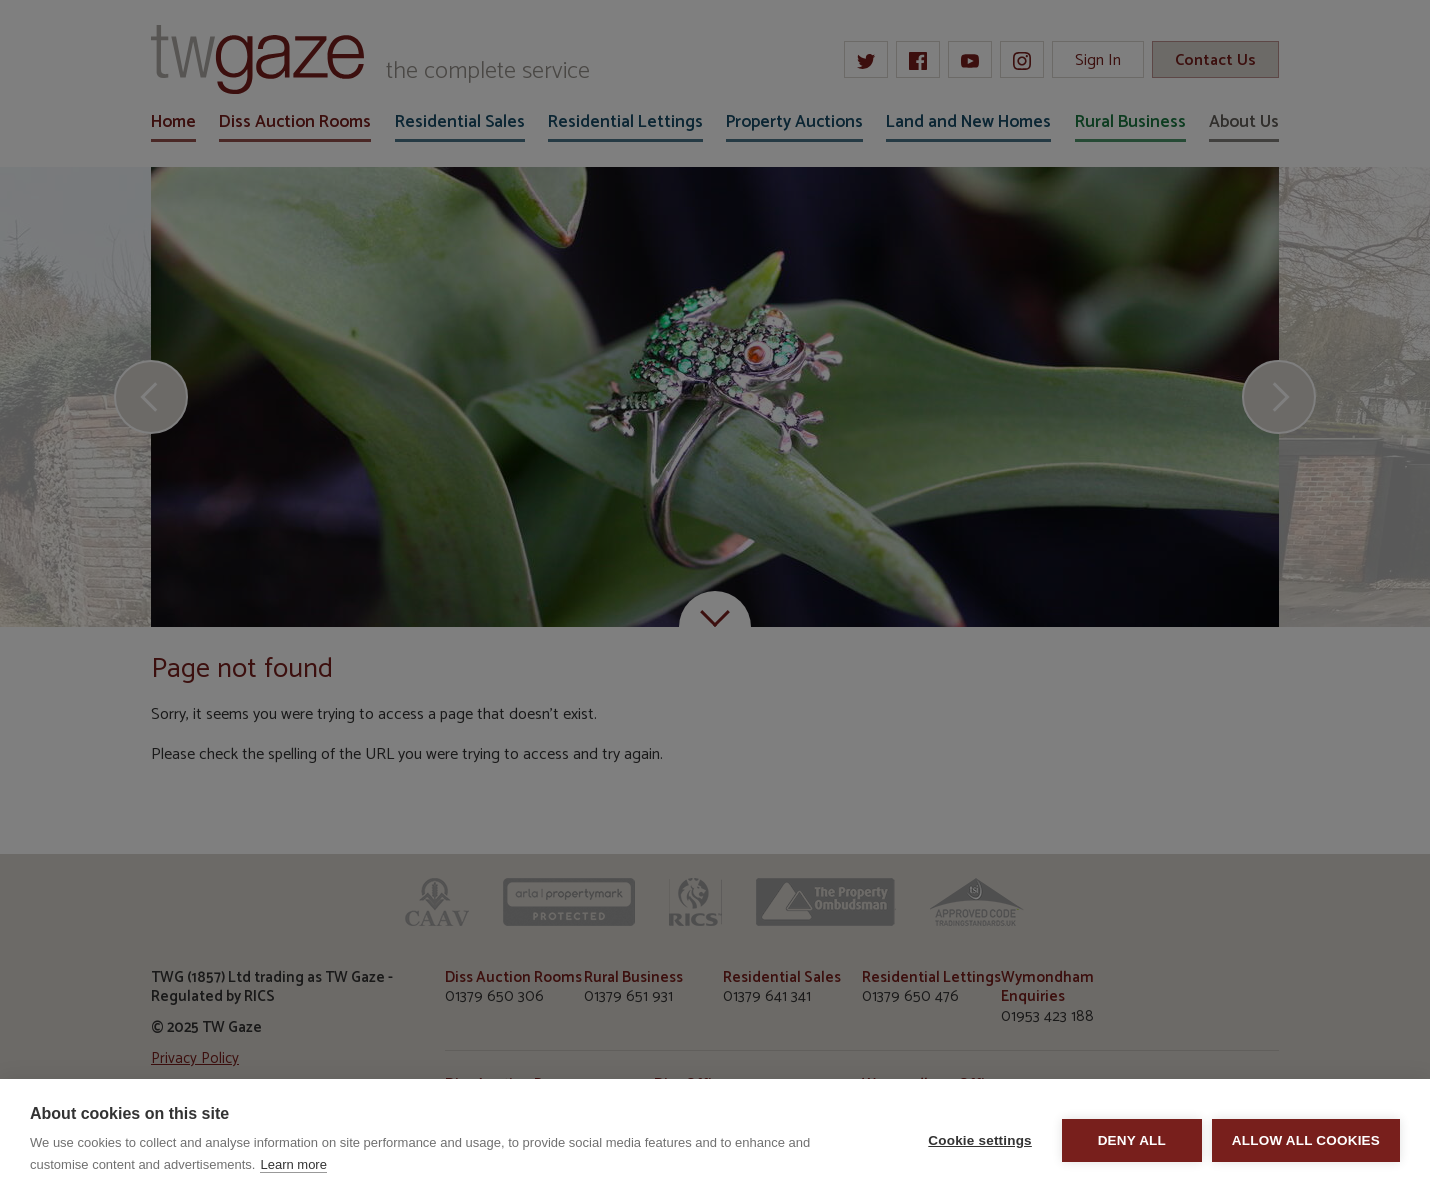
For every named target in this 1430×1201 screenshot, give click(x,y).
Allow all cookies (1306, 1140)
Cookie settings (980, 1140)
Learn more (293, 1164)
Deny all (1132, 1140)
